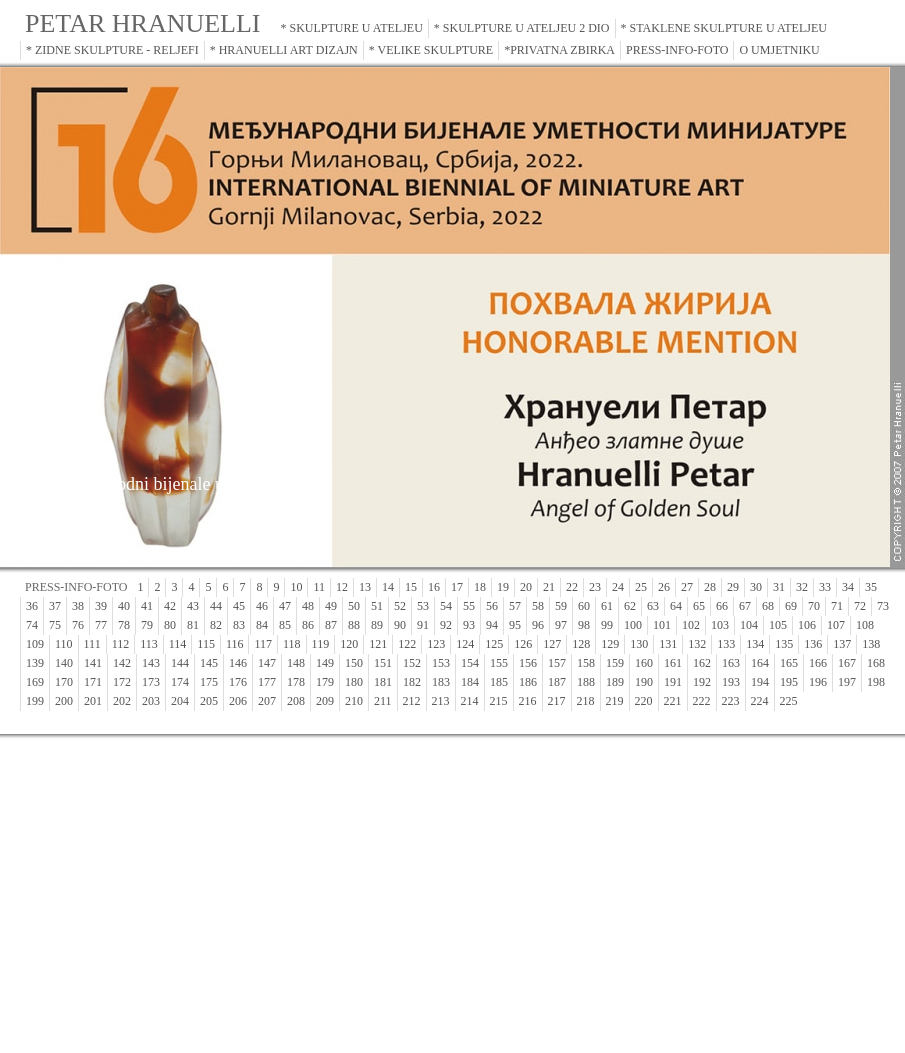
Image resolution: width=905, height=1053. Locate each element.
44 (216, 606)
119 (321, 644)
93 (469, 625)
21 (549, 587)
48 (308, 606)
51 (377, 606)
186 (528, 682)
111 (92, 644)
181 (383, 682)
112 (121, 644)
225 (789, 701)
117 (263, 644)
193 (731, 682)
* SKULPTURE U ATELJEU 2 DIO (522, 28)
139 (35, 663)
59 (561, 606)
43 (193, 606)
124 (465, 644)
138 (871, 644)
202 (122, 701)
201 (93, 701)
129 (610, 644)
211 (383, 701)
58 (538, 606)
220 (644, 701)
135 (784, 644)
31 (779, 587)
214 (470, 701)
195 (789, 682)
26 (664, 587)
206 (238, 701)
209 (325, 701)
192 (702, 682)
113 (149, 644)
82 (216, 625)
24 (618, 587)
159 (615, 663)
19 (503, 587)
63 (653, 606)
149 (325, 663)
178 (296, 682)
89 (377, 625)
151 (383, 663)
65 (699, 606)
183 (441, 682)
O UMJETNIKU (779, 50)
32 (802, 587)
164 (760, 663)
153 (441, 663)
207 (267, 701)
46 (262, 606)
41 (147, 606)
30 (756, 587)
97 (561, 625)
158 (586, 663)
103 (720, 625)
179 (325, 682)
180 (354, 682)
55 (469, 606)
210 (354, 701)
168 (876, 663)
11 (319, 587)
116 (235, 644)
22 (572, 587)
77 (101, 625)
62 (630, 606)
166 (818, 663)
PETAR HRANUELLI (143, 23)
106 (807, 625)
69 (791, 606)
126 (523, 644)
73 (883, 606)
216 (528, 701)
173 (151, 682)
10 (296, 587)
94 (492, 625)
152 (412, 663)
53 (423, 606)
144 (180, 663)
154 (470, 663)
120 (349, 644)
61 (607, 606)
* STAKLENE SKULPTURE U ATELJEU (724, 28)
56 (492, 606)
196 (818, 682)
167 (847, 663)
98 (584, 625)
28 (710, 587)
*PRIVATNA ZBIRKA (559, 50)
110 (64, 644)
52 (400, 606)
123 (436, 644)
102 (691, 625)
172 (122, 682)
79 (147, 625)
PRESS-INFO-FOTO (677, 50)
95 (515, 625)
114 (178, 644)
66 (722, 606)
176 (238, 682)
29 (733, 587)
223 (731, 701)
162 (702, 663)
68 (768, 606)
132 (697, 644)
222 (702, 701)
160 (644, 663)
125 (494, 644)
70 (814, 606)
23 (595, 587)
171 (93, 682)
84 (262, 625)
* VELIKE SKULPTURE (431, 50)
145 (209, 663)
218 (586, 701)
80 (170, 625)
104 (749, 625)
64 (676, 606)
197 (847, 682)
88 (354, 625)
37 (55, 606)
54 (446, 606)
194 (760, 682)
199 (35, 701)
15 (411, 587)
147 (267, 663)
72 (860, 606)
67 (745, 606)
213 (441, 701)
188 (586, 682)
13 (365, 587)
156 (528, 663)
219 (615, 701)
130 (639, 644)
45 (239, 606)
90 (400, 625)
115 (206, 644)
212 (412, 701)
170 (64, 682)
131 (668, 644)
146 (238, 663)
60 (584, 606)
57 (515, 606)
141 (93, 663)
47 (285, 606)
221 (673, 701)
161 (673, 663)
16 (434, 587)
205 (209, 701)
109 (35, 644)
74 (32, 625)
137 (842, 644)
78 (124, 625)
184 (470, 682)
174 (180, 682)
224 (760, 701)
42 (170, 606)
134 (755, 644)
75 (55, 625)
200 (64, 701)
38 (78, 606)
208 (296, 701)
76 (78, 625)
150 (354, 663)
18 (480, 587)
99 (607, 625)
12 (342, 587)
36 (32, 606)
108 (865, 625)
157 (557, 663)
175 (209, 682)
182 (412, 682)
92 (446, 625)
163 (731, 663)
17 (457, 587)
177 (267, 682)
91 (423, 625)
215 (499, 701)
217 (557, 701)
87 (331, 625)
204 (180, 701)
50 (354, 606)
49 (331, 606)
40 (124, 606)
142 (122, 663)
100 (633, 625)
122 (407, 644)
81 (193, 625)
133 (726, 644)
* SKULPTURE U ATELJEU (352, 28)
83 (239, 625)
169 (35, 682)
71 (837, 606)
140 (64, 663)
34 (848, 587)
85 (285, 625)
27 (687, 587)
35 (871, 587)
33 (825, 587)
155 (499, 663)
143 (151, 663)
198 (876, 682)
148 (296, 663)
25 (641, 587)
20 (526, 587)
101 (662, 625)
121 (378, 644)
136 (813, 644)
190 (644, 682)
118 (292, 644)
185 (499, 682)
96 (538, 625)
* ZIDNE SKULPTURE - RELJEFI (112, 50)
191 (673, 682)
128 (581, 644)
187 (557, 682)
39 (101, 606)
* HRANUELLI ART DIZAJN (284, 50)
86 (308, 625)
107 (836, 625)
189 (615, 682)
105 (778, 625)
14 (388, 587)
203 (151, 701)
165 (789, 663)
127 (552, 644)
